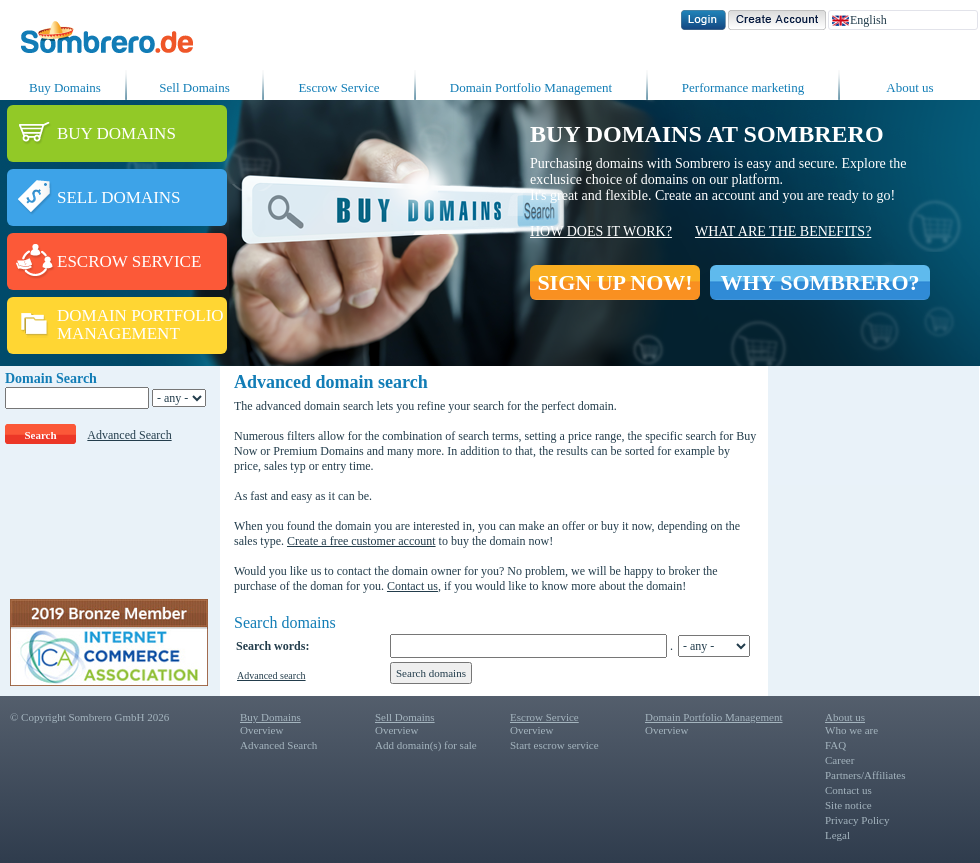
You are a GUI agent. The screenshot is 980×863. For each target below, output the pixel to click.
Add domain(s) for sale (426, 745)
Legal (837, 835)
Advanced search (271, 675)
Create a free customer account (361, 541)
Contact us (412, 586)
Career (839, 760)
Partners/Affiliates (865, 775)
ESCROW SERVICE (129, 261)
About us (909, 87)
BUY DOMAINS (116, 133)
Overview (261, 730)
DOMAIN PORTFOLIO (140, 315)
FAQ (835, 745)
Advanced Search (129, 435)
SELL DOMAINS (119, 197)
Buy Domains (65, 87)
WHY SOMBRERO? (819, 282)
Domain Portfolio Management (531, 87)
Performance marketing (743, 87)
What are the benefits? (783, 231)
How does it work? (601, 231)
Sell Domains (194, 87)
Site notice (848, 805)
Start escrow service (554, 745)
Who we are (851, 730)
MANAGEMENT (118, 333)
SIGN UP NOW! (614, 282)
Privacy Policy (857, 820)
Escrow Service (338, 87)
